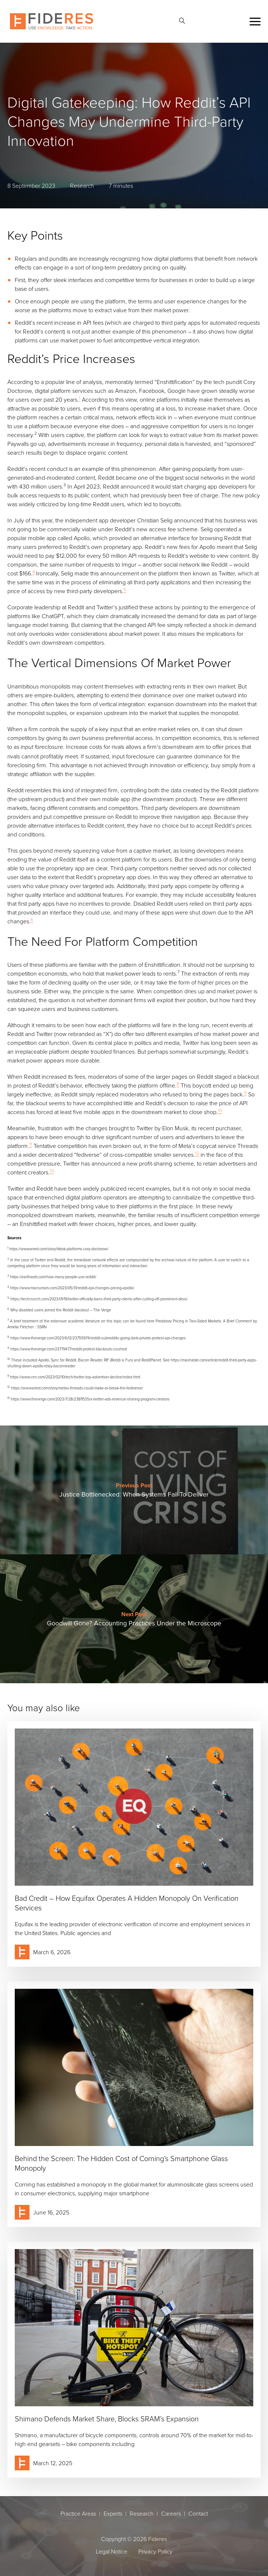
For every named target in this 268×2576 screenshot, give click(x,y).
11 (30, 1144)
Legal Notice (111, 2551)
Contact (198, 2513)
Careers (171, 2513)
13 (52, 1170)
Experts (113, 2513)
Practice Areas (78, 2513)
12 (197, 1153)
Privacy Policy (155, 2551)
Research (142, 2513)
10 (220, 1110)
